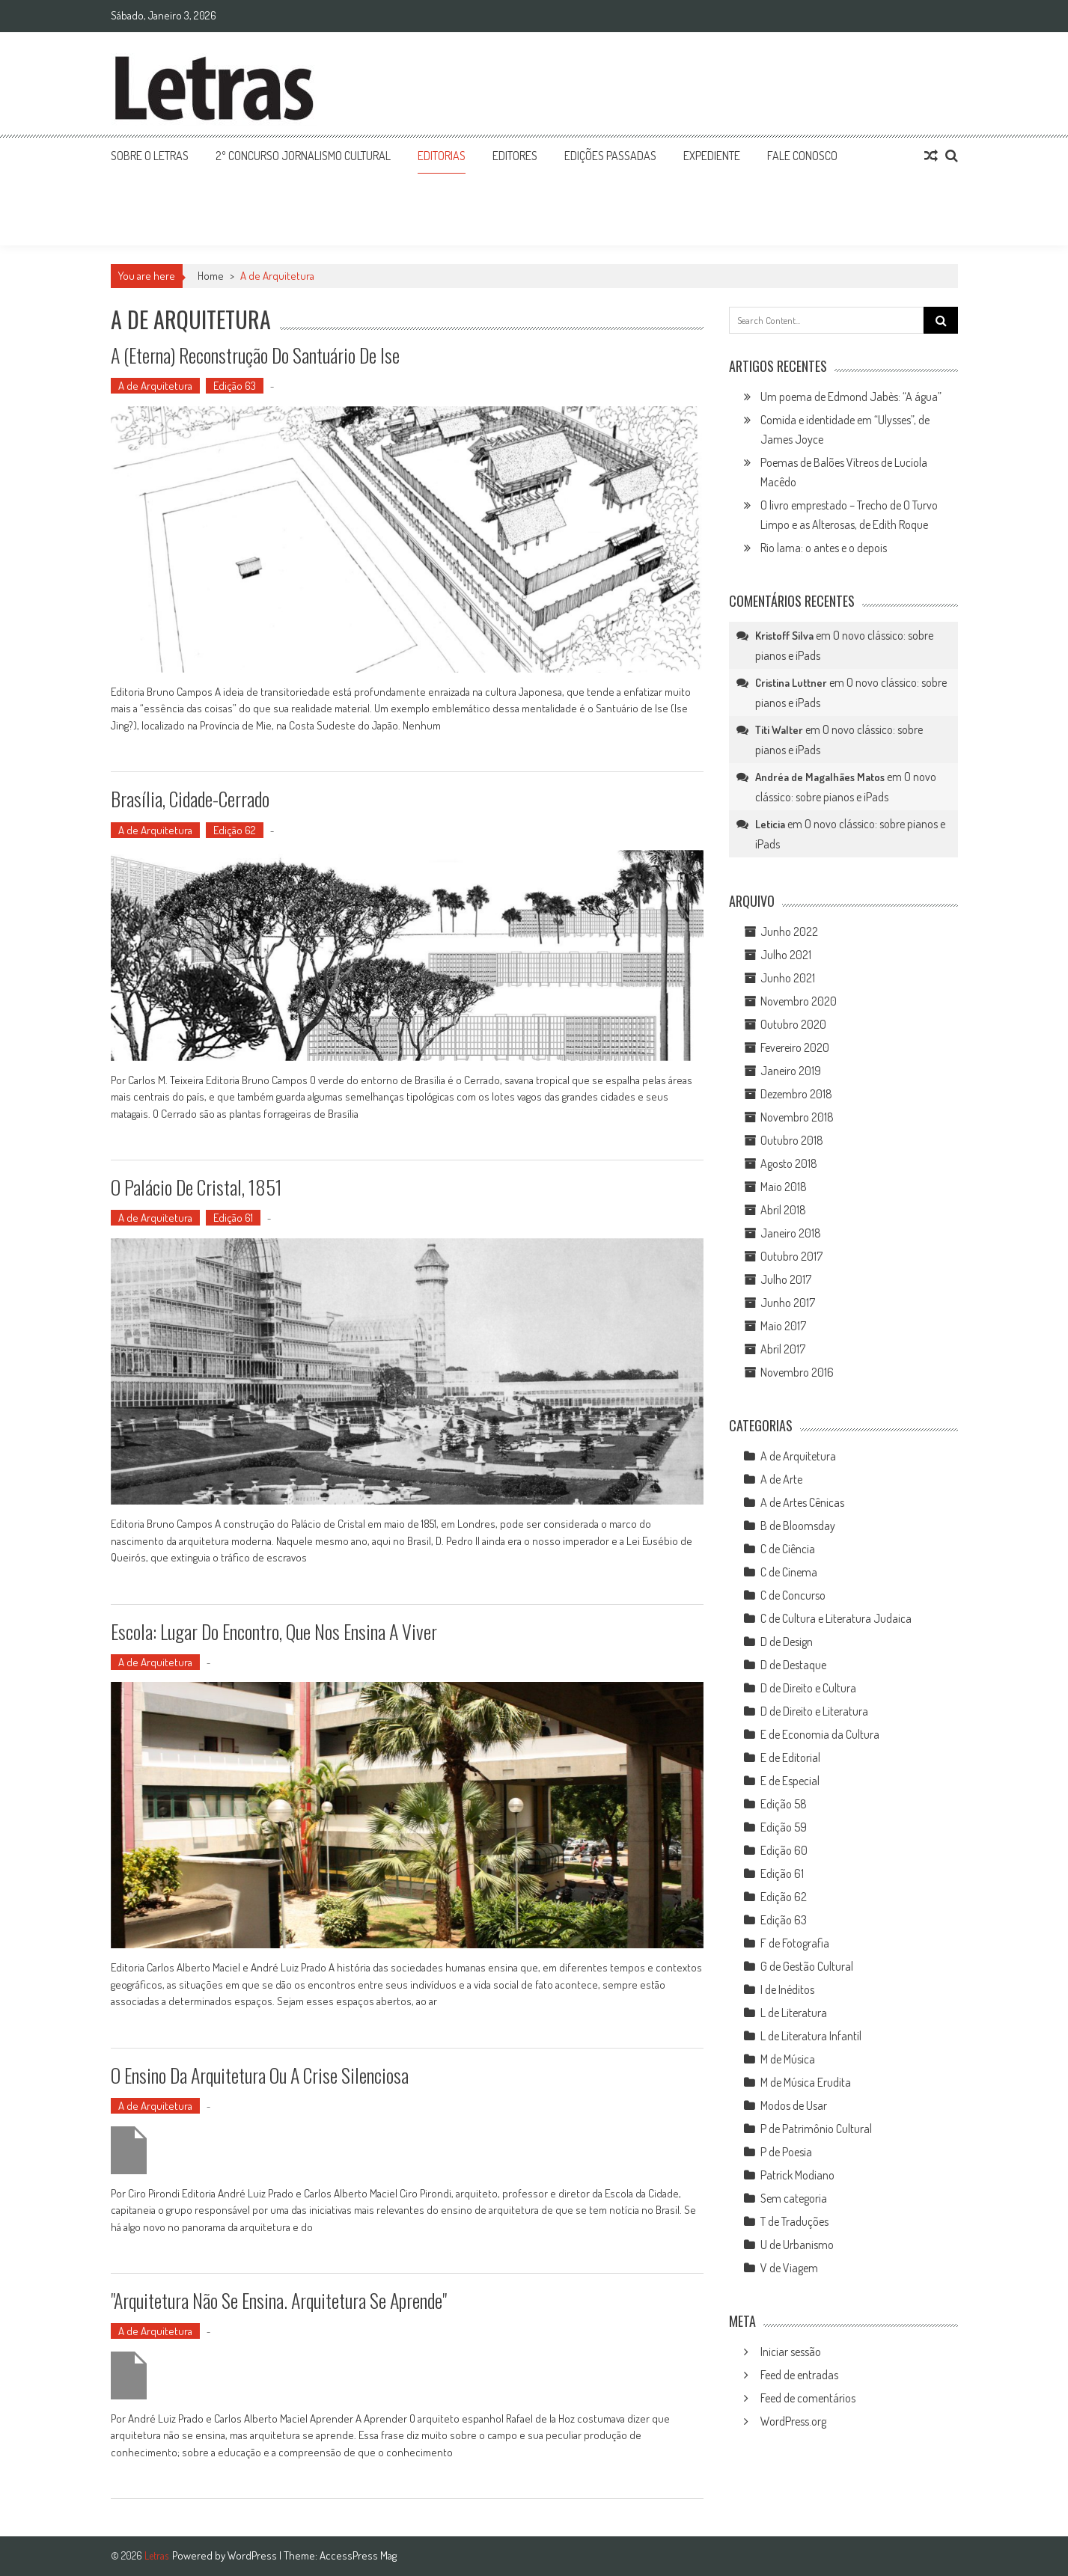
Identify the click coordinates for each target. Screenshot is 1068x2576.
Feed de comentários (807, 2397)
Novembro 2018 (797, 1117)
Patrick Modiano (797, 2174)
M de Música (787, 2059)
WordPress (253, 2555)
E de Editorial (790, 1757)
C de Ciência (787, 1548)
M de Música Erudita (805, 2082)
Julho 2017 (785, 1279)
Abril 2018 (783, 1209)
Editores (514, 155)
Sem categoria (793, 2198)
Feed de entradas (799, 2374)
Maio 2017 (783, 1325)
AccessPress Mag (358, 2555)
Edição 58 (783, 1803)
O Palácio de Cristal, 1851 (196, 1187)
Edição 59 (783, 1827)
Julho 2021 (785, 954)
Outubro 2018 (791, 1140)
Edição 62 (234, 830)
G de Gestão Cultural (806, 1966)
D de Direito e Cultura (808, 1687)
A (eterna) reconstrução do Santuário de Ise (255, 355)
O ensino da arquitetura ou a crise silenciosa (260, 2075)
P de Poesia (786, 2151)
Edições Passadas (610, 155)
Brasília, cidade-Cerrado (190, 798)
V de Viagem (789, 2267)
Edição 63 (234, 386)
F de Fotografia (794, 1943)
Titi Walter (779, 730)
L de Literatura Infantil (810, 2035)
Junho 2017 (787, 1302)
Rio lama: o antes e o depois (823, 547)
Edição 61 (233, 1218)
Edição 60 (784, 1850)
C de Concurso (793, 1595)
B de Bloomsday (797, 1525)
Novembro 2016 (797, 1372)
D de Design (786, 1641)
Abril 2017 (782, 1348)
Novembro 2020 (798, 1001)
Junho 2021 (787, 977)
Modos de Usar (793, 2105)
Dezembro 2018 (796, 1093)
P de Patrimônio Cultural (816, 2128)
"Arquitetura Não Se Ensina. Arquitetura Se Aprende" (279, 2300)
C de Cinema (788, 1571)
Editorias (442, 155)
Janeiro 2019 (790, 1070)
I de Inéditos (787, 1989)
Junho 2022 (789, 931)
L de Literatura (793, 2012)
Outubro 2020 (793, 1024)
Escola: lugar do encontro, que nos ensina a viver (274, 1631)
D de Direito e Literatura (814, 1711)
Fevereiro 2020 (794, 1047)
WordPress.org (793, 2421)
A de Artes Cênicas (802, 1502)
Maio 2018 (783, 1186)
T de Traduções (794, 2221)
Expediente (711, 155)
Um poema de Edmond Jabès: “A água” (851, 396)
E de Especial (790, 1780)
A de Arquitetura (155, 386)
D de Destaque (793, 1664)
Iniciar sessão (790, 2351)
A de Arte (781, 1479)
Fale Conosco (802, 155)
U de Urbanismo (797, 2244)
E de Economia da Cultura (819, 1734)
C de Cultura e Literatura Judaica (836, 1618)
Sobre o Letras (150, 155)
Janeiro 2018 (790, 1233)
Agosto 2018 (788, 1163)
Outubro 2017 (791, 1256)
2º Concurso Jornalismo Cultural (303, 155)
